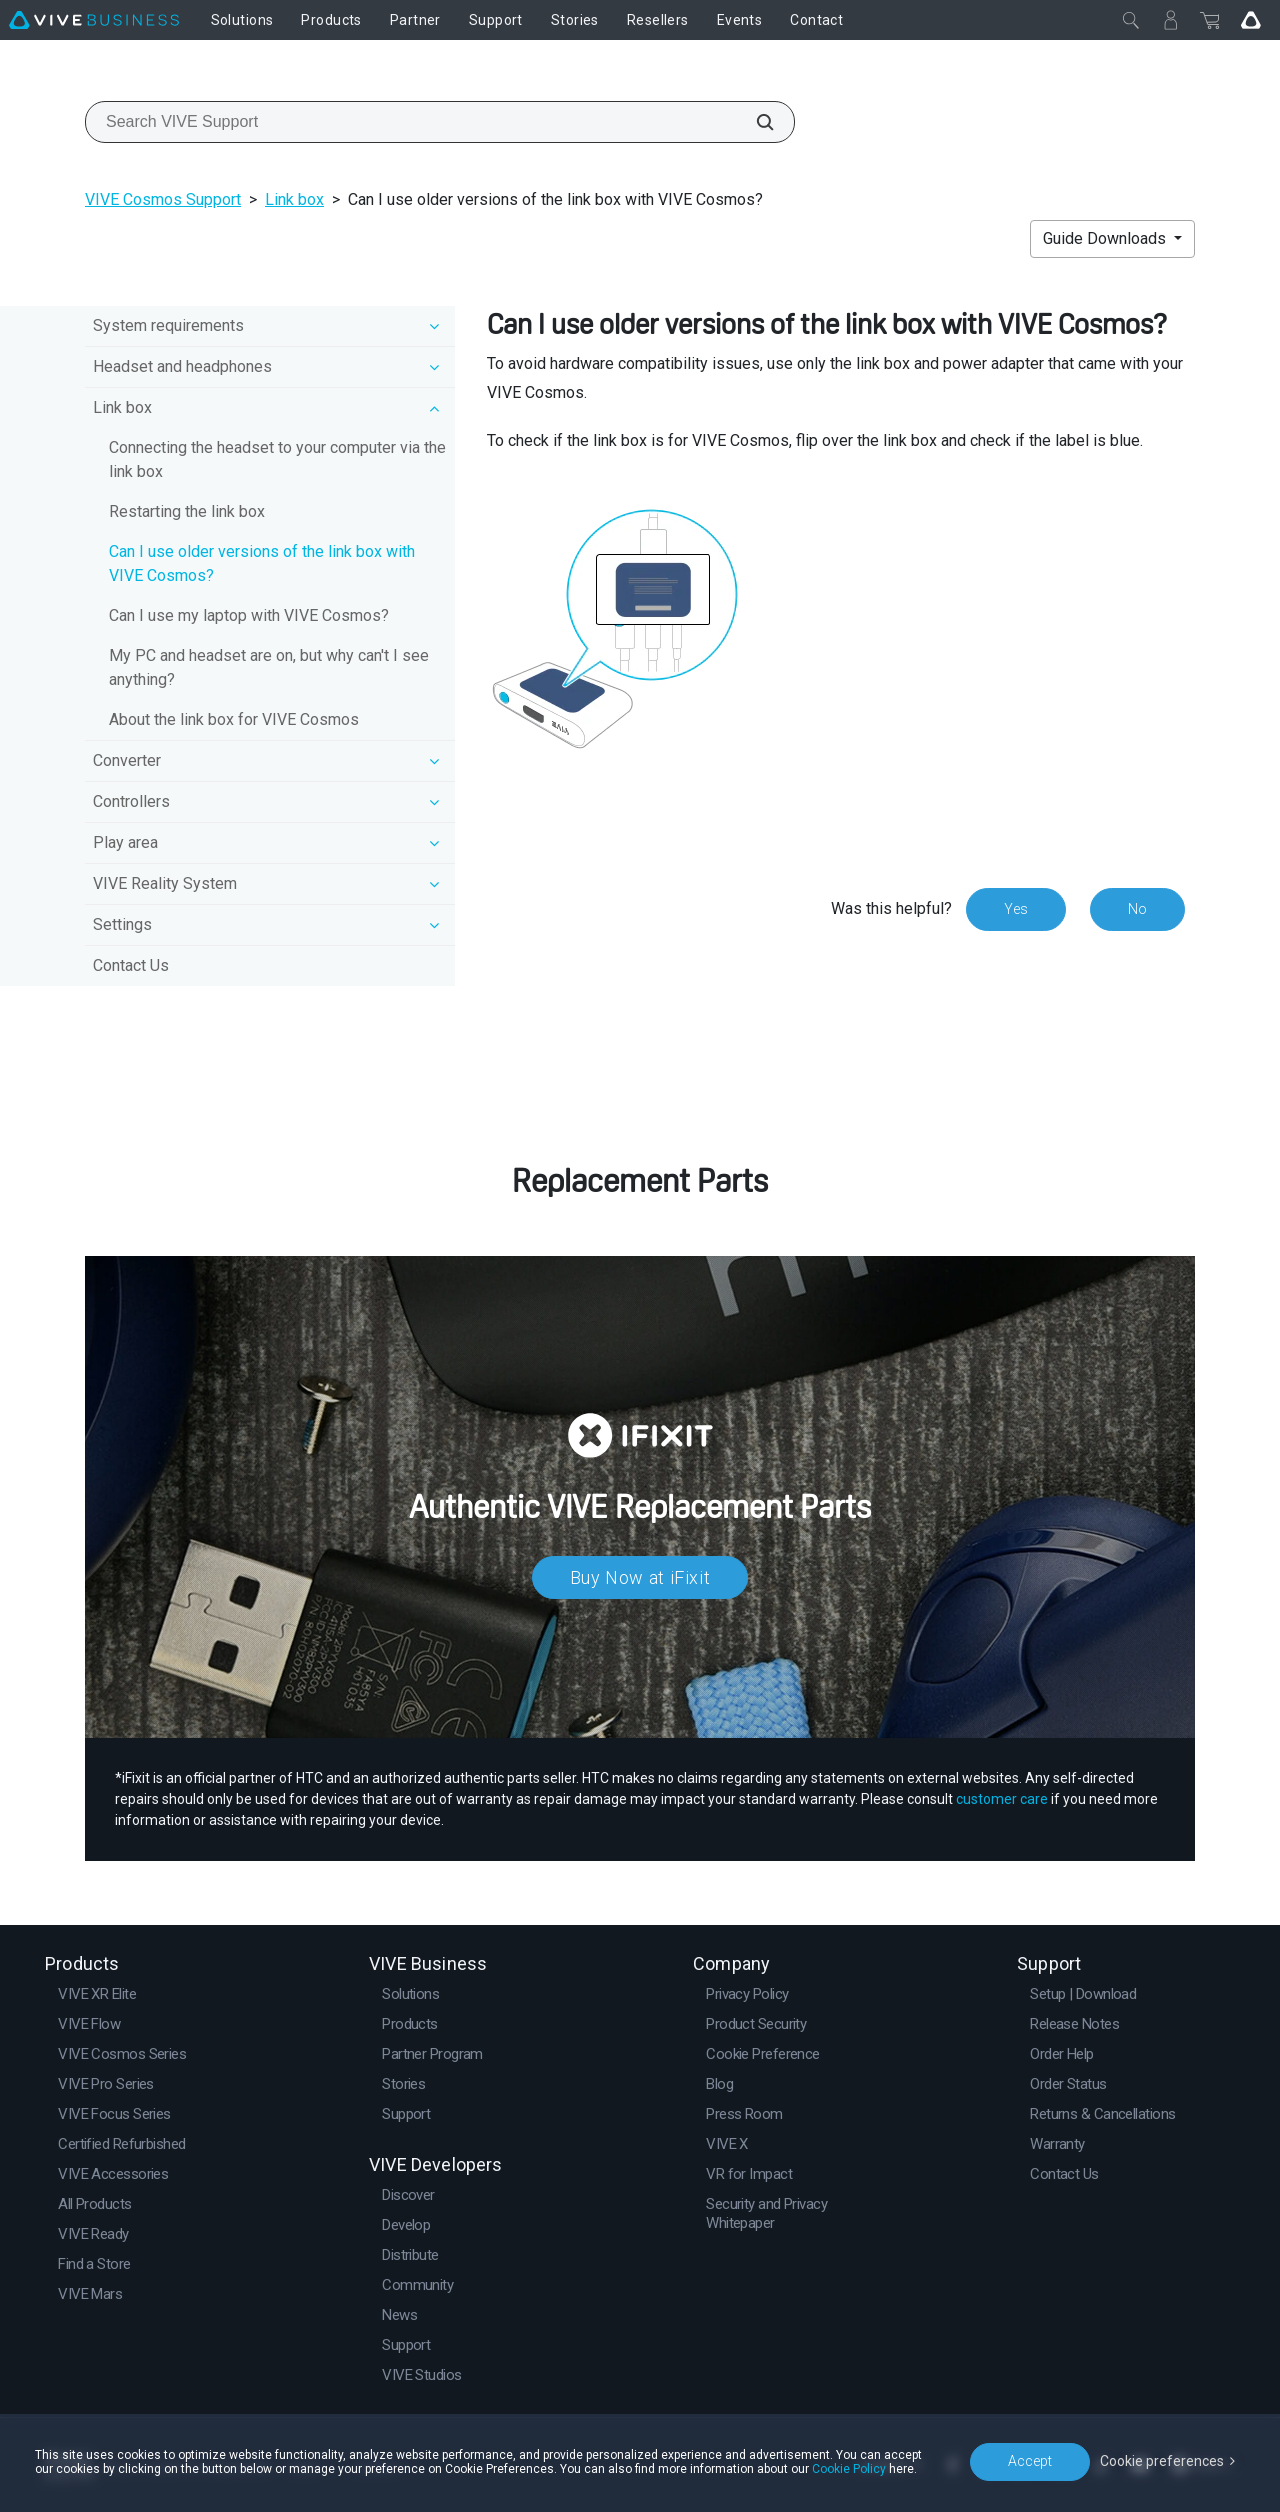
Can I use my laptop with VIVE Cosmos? (249, 615)
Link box (294, 199)
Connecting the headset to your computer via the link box (277, 459)
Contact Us (131, 965)
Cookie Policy (849, 2469)
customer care (1002, 1799)
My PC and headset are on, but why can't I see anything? (269, 667)
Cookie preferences (1162, 2461)
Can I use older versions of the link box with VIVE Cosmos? (262, 563)
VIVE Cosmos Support (163, 199)
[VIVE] (94, 20)
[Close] (1131, 20)
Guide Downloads (1106, 238)
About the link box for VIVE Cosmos (234, 719)
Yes (1016, 909)
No (1137, 909)
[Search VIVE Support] (754, 122)
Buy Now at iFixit (640, 1577)
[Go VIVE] (1251, 20)
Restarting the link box (187, 511)
